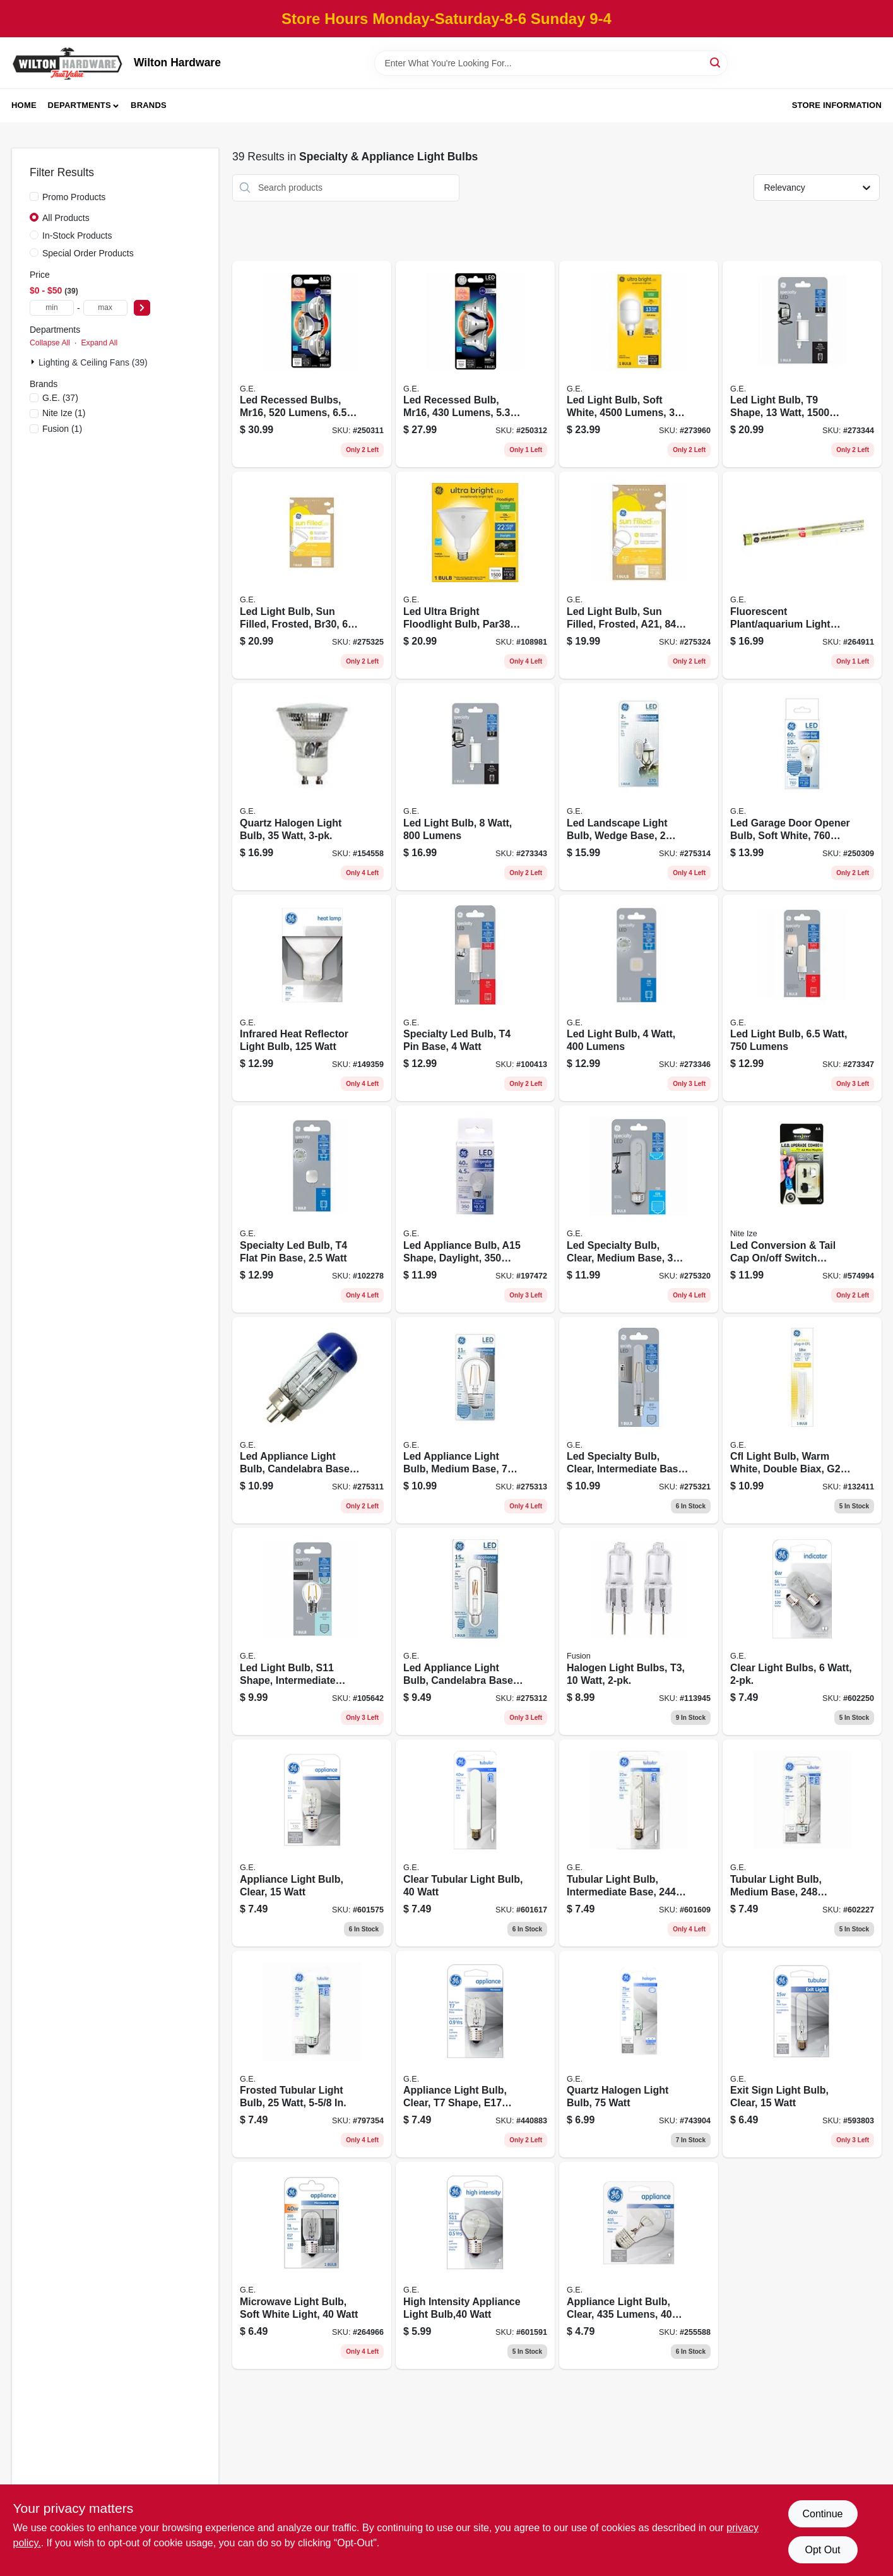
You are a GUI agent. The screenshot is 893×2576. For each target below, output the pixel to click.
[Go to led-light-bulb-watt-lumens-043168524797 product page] (802, 998)
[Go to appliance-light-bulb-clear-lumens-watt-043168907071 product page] (638, 2265)
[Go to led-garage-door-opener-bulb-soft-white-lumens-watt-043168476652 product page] (802, 786)
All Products (66, 218)
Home (24, 105)
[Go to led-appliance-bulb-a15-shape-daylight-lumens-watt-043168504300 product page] (475, 1209)
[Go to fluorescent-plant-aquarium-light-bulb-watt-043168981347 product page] (802, 575)
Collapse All (50, 342)
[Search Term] (551, 63)
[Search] (716, 62)
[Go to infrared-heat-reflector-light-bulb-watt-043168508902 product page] (311, 998)
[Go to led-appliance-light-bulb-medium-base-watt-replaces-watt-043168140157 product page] (475, 1420)
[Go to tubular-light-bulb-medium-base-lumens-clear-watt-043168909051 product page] (802, 1843)
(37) (60, 398)
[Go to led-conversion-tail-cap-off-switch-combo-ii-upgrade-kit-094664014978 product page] (802, 1209)
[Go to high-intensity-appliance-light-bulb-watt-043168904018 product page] (475, 2265)
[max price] (105, 308)
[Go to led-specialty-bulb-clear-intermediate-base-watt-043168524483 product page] (638, 1420)
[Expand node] (34, 361)
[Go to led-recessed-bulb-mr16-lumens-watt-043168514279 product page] (475, 364)
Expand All (99, 342)
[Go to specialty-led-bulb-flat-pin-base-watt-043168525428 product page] (311, 1209)
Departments (79, 105)
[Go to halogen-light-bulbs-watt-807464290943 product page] (638, 1631)
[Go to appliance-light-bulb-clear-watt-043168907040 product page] (311, 1843)
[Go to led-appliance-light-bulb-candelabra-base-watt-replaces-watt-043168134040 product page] (475, 1631)
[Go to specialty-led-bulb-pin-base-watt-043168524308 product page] (475, 998)
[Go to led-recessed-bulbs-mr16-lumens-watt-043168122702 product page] (311, 364)
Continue (822, 2513)
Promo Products (73, 197)
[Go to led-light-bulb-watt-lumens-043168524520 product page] (638, 998)
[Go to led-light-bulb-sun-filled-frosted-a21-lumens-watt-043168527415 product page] (638, 575)
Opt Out (822, 2549)
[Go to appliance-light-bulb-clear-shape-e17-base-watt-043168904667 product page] (475, 2054)
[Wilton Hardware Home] (68, 63)
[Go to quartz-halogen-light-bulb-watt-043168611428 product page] (311, 786)
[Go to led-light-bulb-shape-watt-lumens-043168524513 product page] (802, 364)
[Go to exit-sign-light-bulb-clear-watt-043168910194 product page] (802, 2054)
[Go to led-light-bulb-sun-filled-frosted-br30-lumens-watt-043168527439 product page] (311, 575)
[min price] (52, 308)
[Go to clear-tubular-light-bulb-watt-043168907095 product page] (475, 1843)
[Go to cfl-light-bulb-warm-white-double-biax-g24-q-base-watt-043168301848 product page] (802, 1420)
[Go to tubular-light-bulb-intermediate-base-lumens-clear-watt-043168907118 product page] (638, 1843)
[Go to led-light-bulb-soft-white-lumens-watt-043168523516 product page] (638, 364)
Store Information (837, 105)
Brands (149, 105)
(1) (64, 413)
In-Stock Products (77, 235)
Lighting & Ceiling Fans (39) (93, 362)
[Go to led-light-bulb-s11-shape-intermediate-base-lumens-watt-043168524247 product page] (311, 1631)
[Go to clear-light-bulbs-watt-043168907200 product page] (802, 1631)
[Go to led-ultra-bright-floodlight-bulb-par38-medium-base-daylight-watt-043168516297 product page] (475, 575)
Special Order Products (88, 253)
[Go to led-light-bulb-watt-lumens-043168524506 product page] (475, 786)
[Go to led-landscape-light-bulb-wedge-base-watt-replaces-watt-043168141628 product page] (638, 786)
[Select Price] (142, 308)
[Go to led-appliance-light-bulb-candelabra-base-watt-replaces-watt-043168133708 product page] (311, 1420)
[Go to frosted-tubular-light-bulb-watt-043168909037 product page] (311, 2054)
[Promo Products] (34, 196)
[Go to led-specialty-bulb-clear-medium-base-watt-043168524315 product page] (638, 1209)
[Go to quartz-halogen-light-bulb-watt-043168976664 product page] (638, 2054)
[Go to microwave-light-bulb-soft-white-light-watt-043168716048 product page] (311, 2265)
